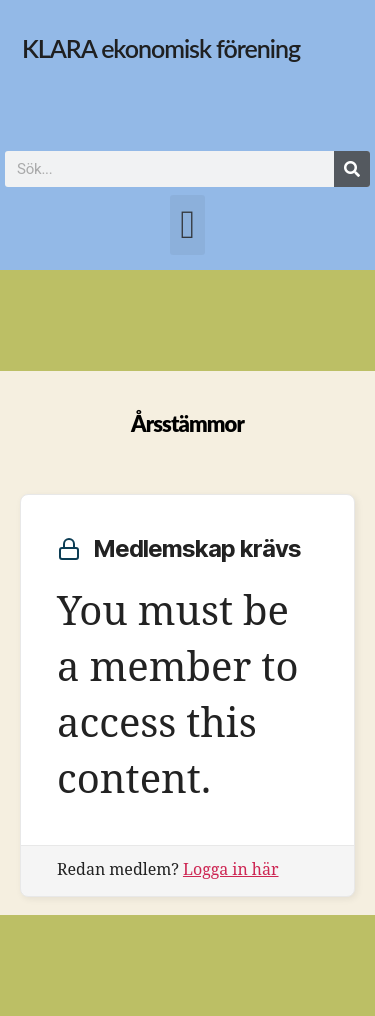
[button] (187, 225)
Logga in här (231, 870)
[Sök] (352, 169)
